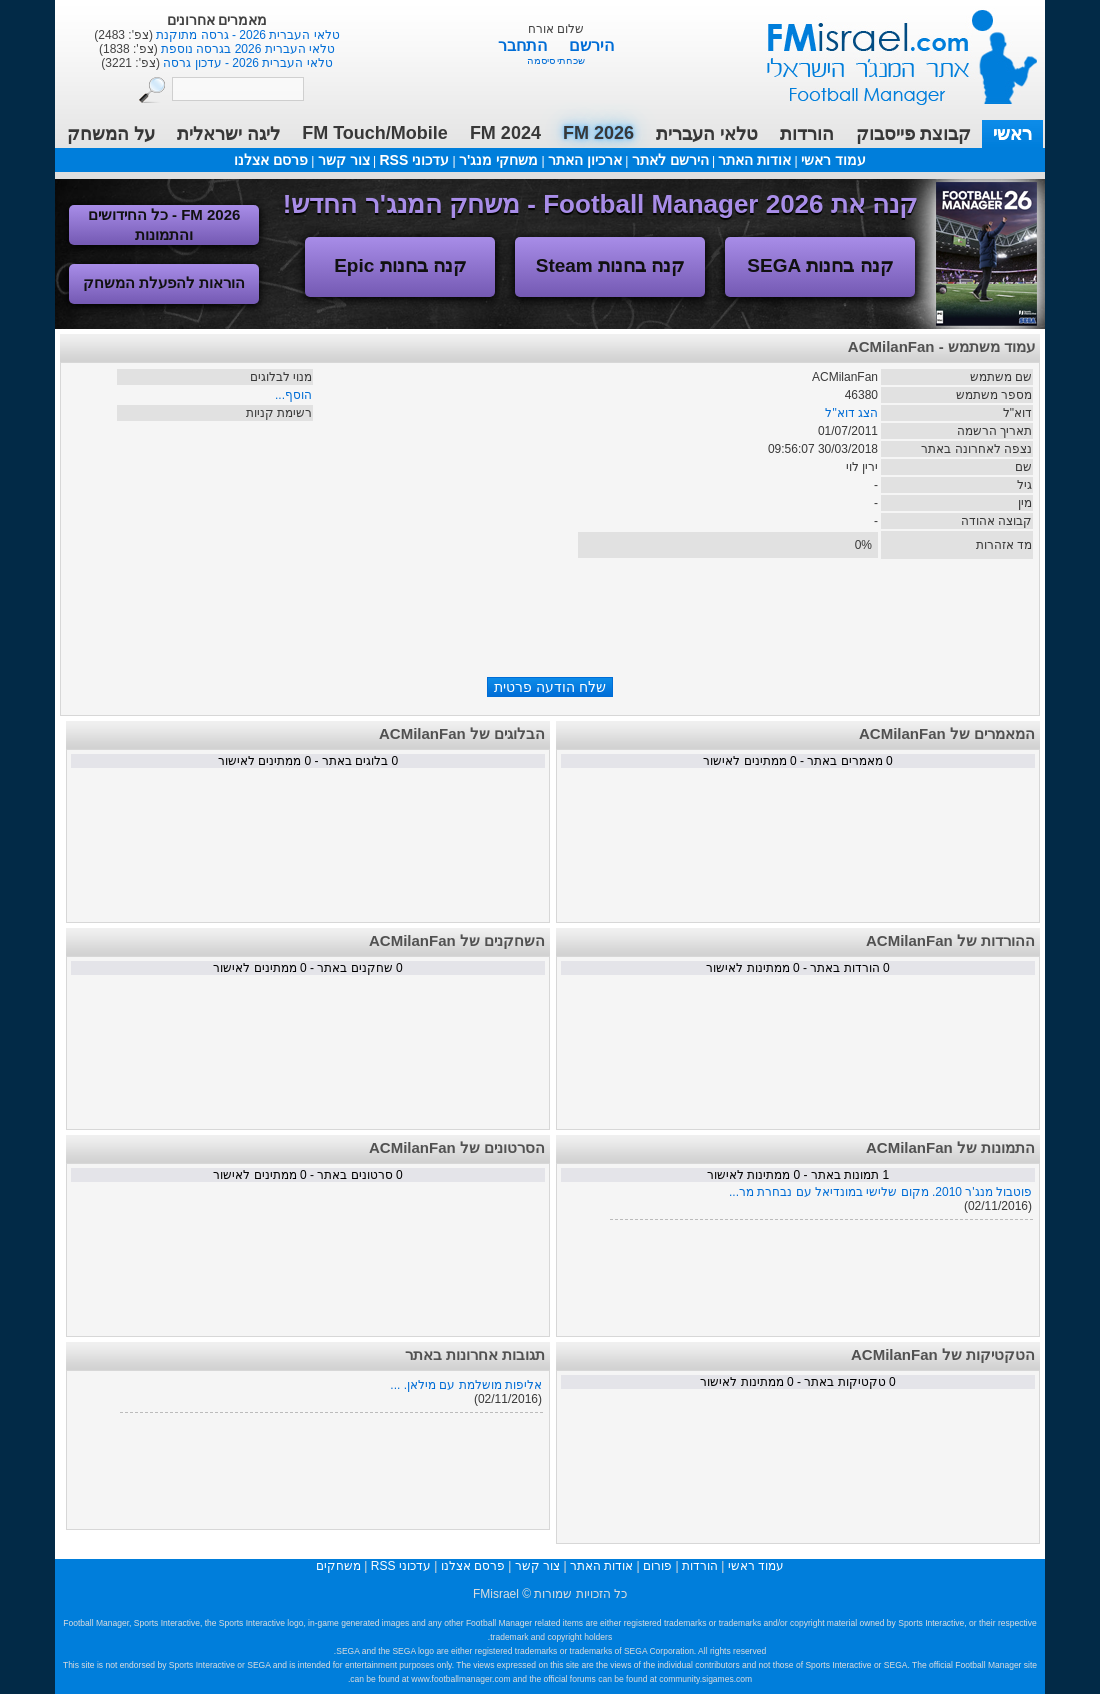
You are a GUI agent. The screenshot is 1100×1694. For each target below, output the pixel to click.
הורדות (807, 134)
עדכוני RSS (414, 160)
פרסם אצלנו (271, 160)
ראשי (1012, 134)
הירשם (591, 45)
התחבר (524, 45)
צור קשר (344, 160)
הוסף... (293, 395)
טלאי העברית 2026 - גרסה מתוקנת (246, 35)
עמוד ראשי (889, 49)
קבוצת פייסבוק (913, 134)
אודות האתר (754, 160)
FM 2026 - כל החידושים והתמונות (164, 224)
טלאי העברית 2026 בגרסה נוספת (246, 49)
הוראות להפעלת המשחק (164, 282)
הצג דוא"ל (851, 413)
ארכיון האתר (585, 160)
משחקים (338, 1566)
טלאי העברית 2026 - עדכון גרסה (246, 63)
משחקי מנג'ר (498, 160)
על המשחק (111, 134)
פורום (657, 1566)
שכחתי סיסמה (556, 60)
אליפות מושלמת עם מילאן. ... (466, 1385)
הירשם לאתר (670, 160)
